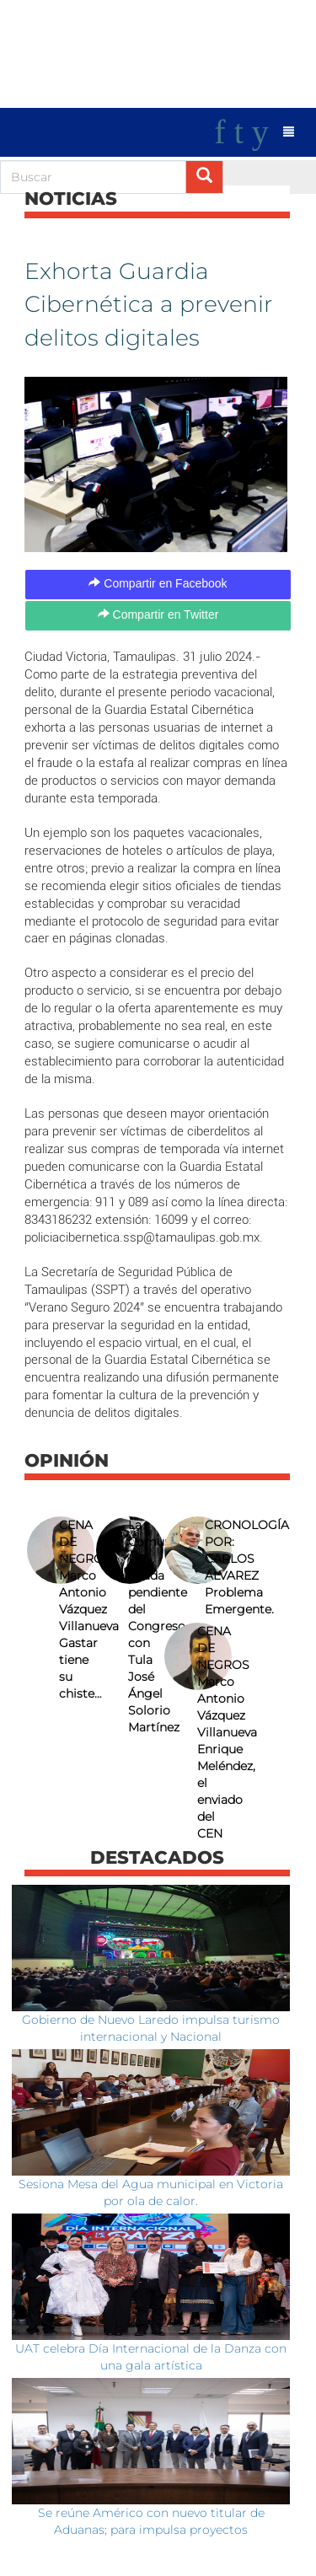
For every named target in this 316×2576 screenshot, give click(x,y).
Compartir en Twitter (158, 614)
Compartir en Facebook (157, 583)
